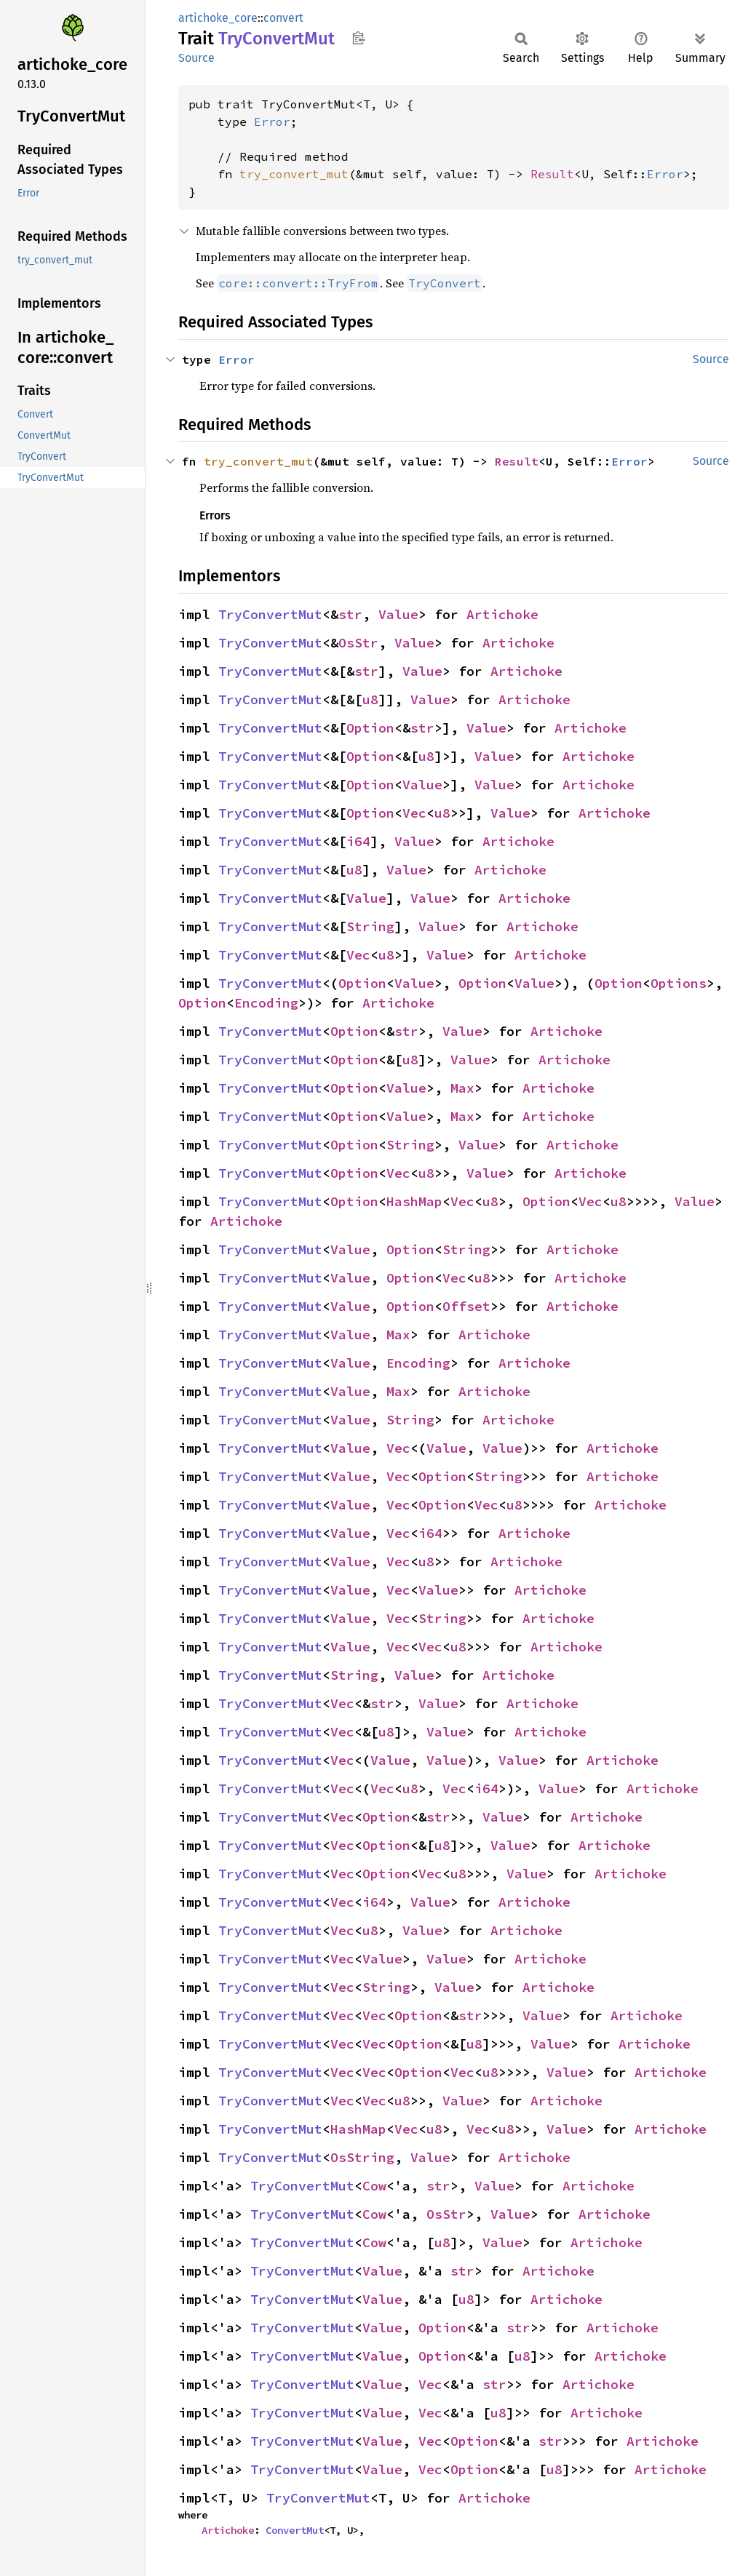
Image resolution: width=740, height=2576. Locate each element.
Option (370, 727)
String (370, 926)
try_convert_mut (294, 174)
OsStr (358, 642)
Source (196, 58)
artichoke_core (218, 18)
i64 (358, 841)
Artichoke (502, 614)
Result (552, 174)
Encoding (266, 1002)
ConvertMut (295, 2530)
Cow (374, 2185)
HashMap (414, 1201)
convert (283, 18)
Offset (466, 1306)
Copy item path (358, 37)
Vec (414, 813)
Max (462, 1088)
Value (398, 614)
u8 (370, 699)
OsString (362, 2157)
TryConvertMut (270, 614)
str (350, 614)
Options (679, 983)
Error (272, 121)
